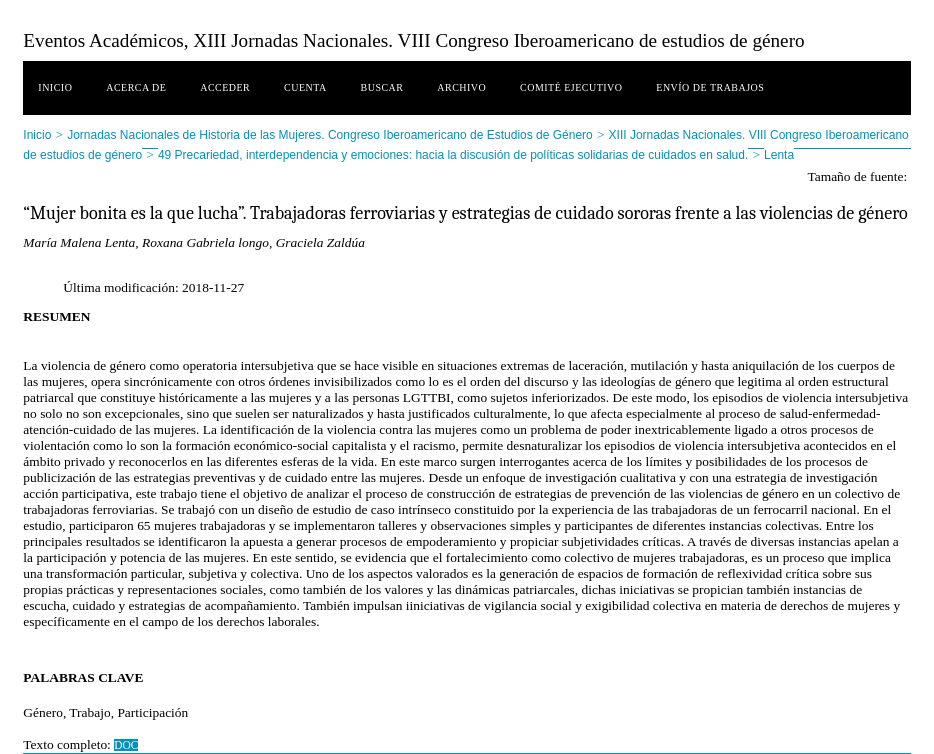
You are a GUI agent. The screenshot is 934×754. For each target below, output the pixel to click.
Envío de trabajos (710, 87)
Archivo (461, 87)
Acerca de (136, 87)
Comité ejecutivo (571, 87)
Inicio (55, 87)
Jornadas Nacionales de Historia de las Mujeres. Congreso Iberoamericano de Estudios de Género (330, 135)
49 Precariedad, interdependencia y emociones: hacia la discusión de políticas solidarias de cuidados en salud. (453, 155)
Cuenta (305, 87)
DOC (126, 745)
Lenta (779, 155)
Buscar (382, 87)
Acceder (225, 87)
